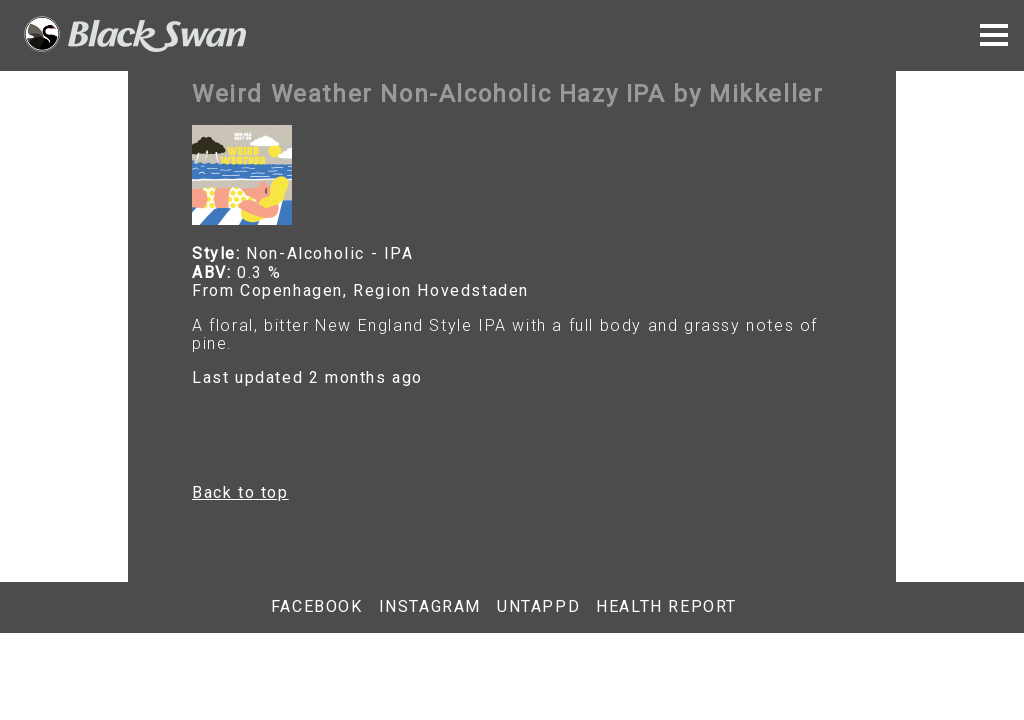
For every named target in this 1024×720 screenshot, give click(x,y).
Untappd (538, 607)
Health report (666, 607)
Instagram (430, 607)
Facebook (317, 607)
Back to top (240, 492)
